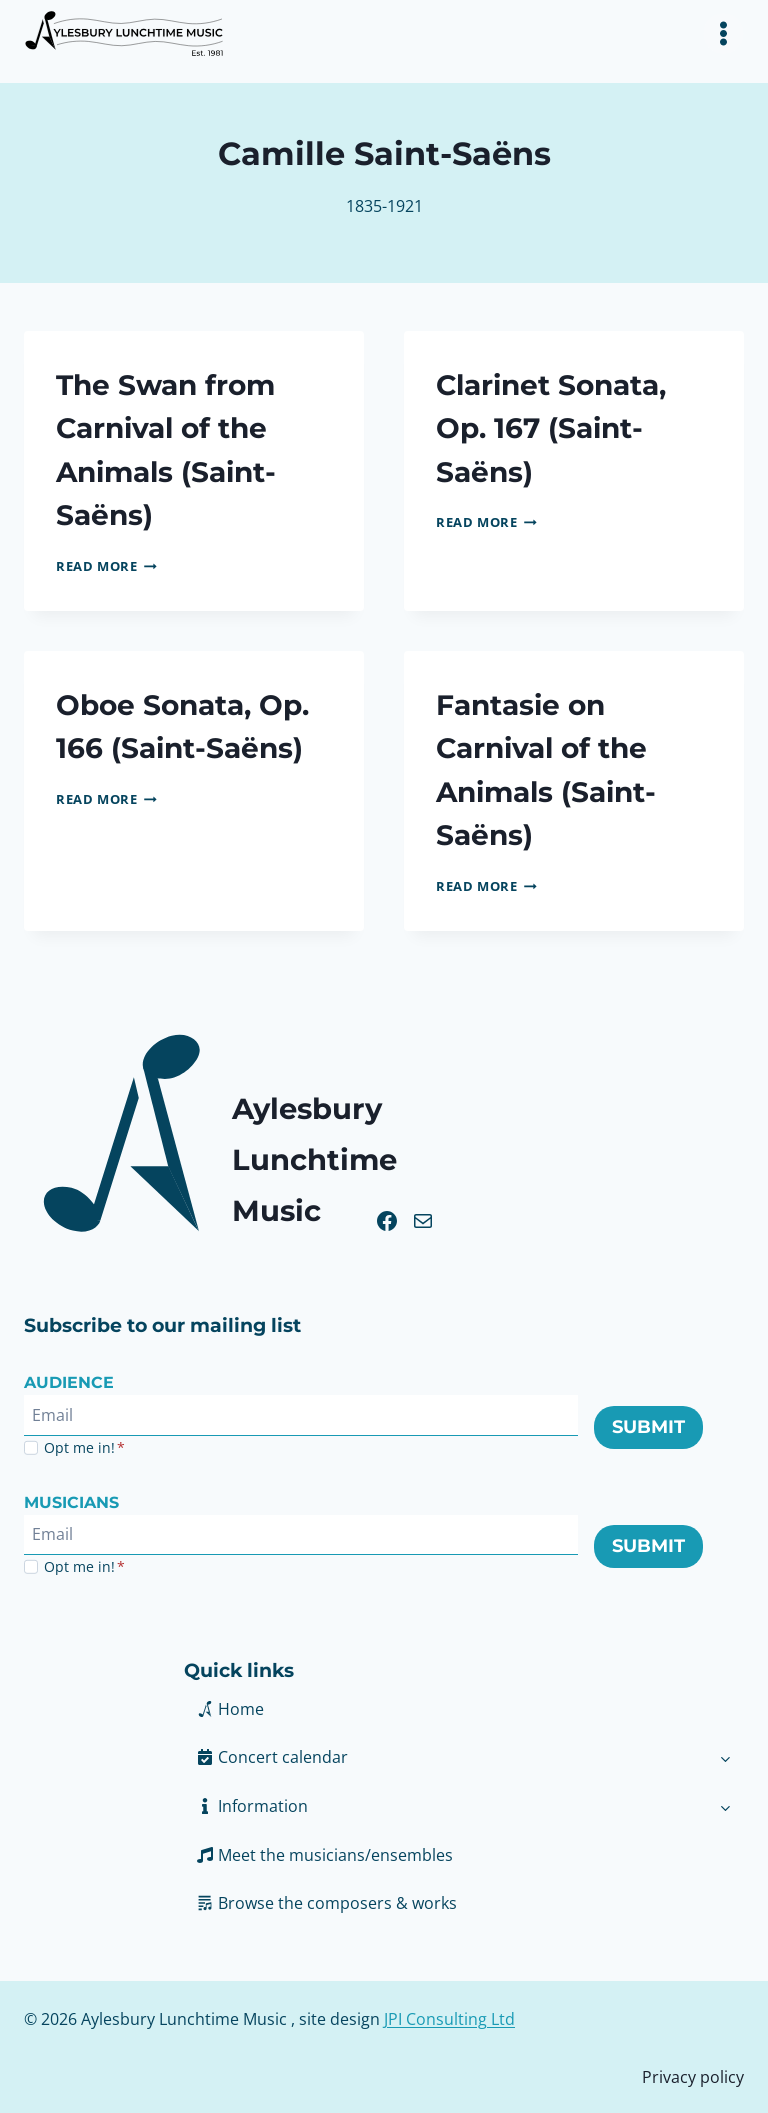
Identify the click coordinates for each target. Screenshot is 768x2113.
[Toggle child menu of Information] (725, 1803)
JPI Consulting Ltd (449, 2016)
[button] (445, 1803)
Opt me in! (84, 1444)
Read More (106, 564)
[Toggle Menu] (723, 33)
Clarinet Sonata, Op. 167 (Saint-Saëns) (557, 427)
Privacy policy (693, 2073)
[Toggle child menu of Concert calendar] (725, 1754)
